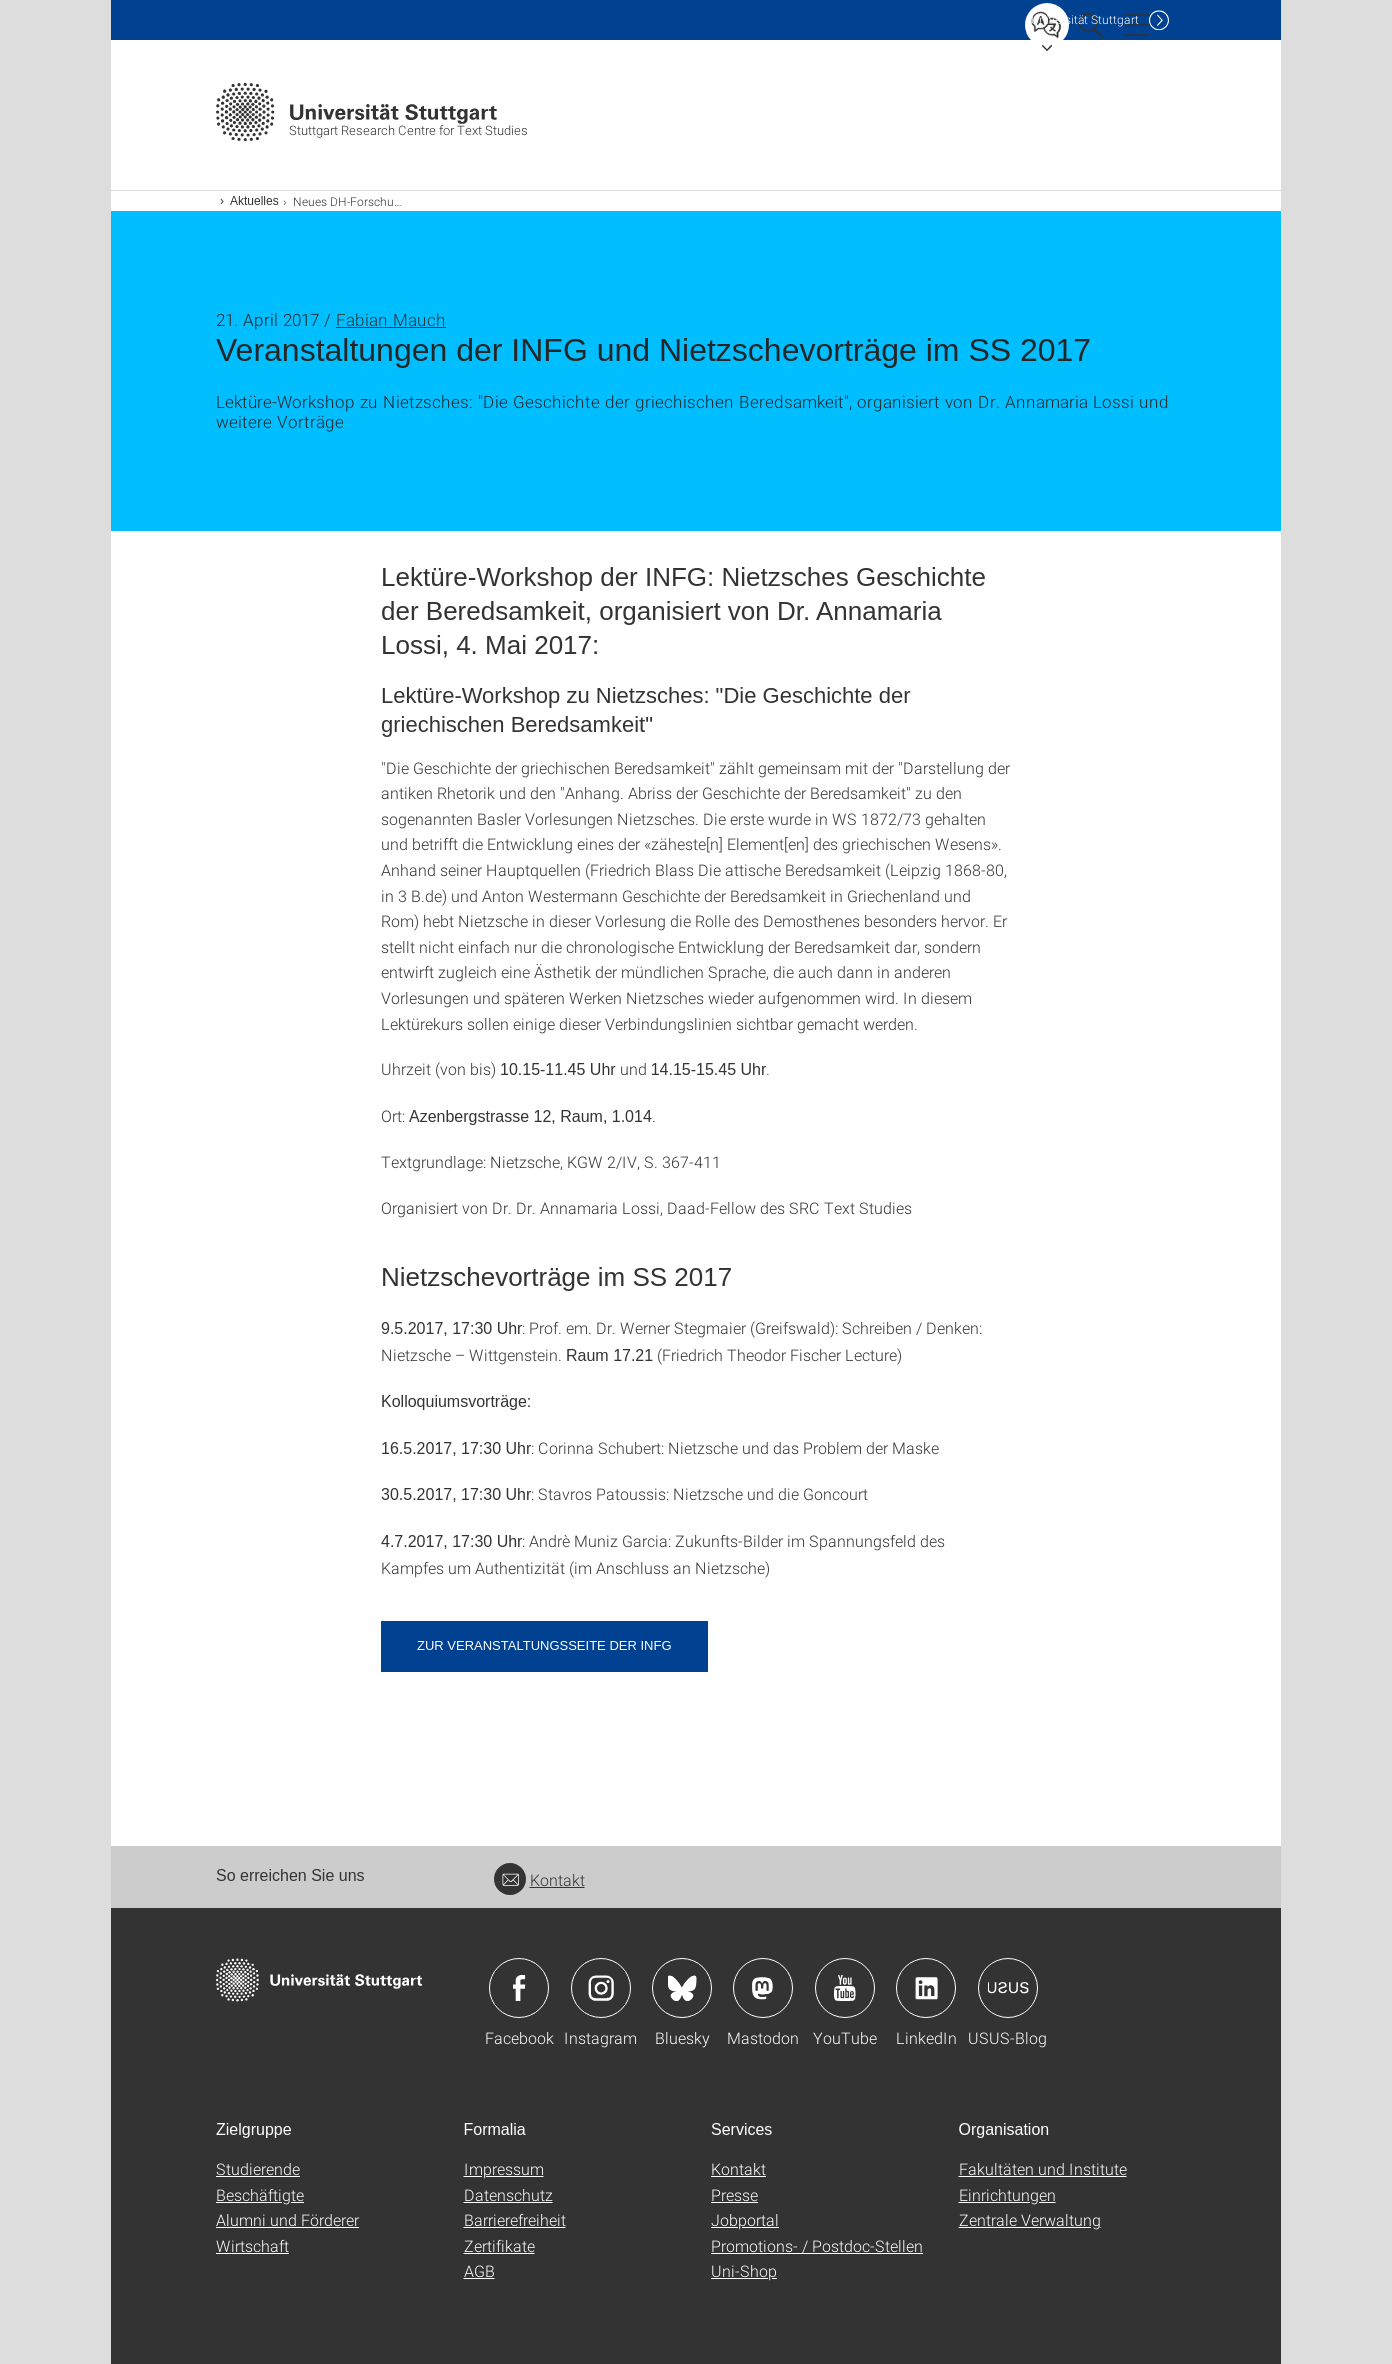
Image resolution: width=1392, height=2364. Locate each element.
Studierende (258, 2168)
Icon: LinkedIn (926, 1988)
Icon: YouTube (845, 1988)
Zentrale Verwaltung (1030, 2219)
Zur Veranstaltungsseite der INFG (544, 1645)
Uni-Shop (744, 2270)
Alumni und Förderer (287, 2219)
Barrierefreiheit (515, 2219)
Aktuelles (254, 201)
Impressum (504, 2168)
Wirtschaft (252, 2245)
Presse (734, 2194)
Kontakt (539, 1879)
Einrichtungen (1007, 2194)
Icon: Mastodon (763, 1988)
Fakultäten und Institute (1043, 2168)
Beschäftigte (260, 2194)
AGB (479, 2270)
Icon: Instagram (601, 1988)
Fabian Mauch (391, 319)
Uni (1085, 19)
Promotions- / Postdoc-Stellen (817, 2245)
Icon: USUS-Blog (1008, 1988)
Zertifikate (499, 2245)
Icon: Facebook (519, 1988)
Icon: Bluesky (682, 1988)
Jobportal (745, 2219)
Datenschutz (508, 2194)
